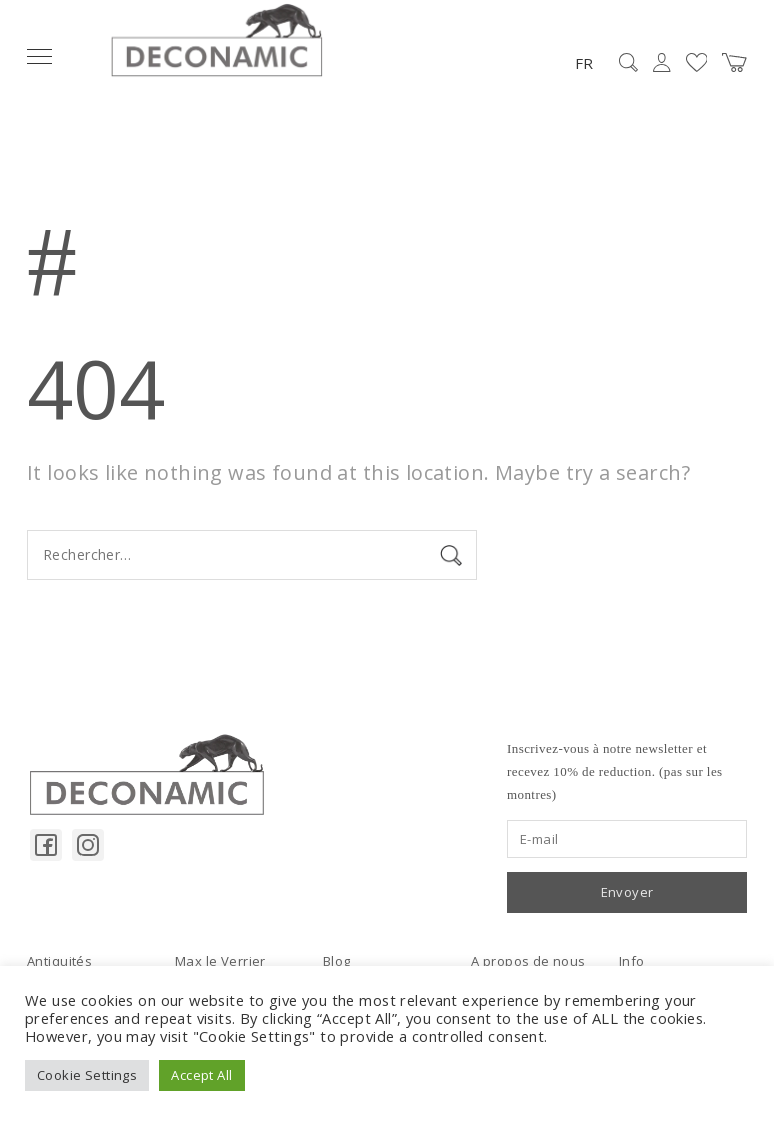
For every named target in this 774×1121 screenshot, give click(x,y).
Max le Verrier (220, 961)
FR (584, 63)
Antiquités (59, 961)
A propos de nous (528, 961)
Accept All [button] (201, 1075)
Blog (337, 961)
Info (632, 961)
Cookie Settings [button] (87, 1075)
